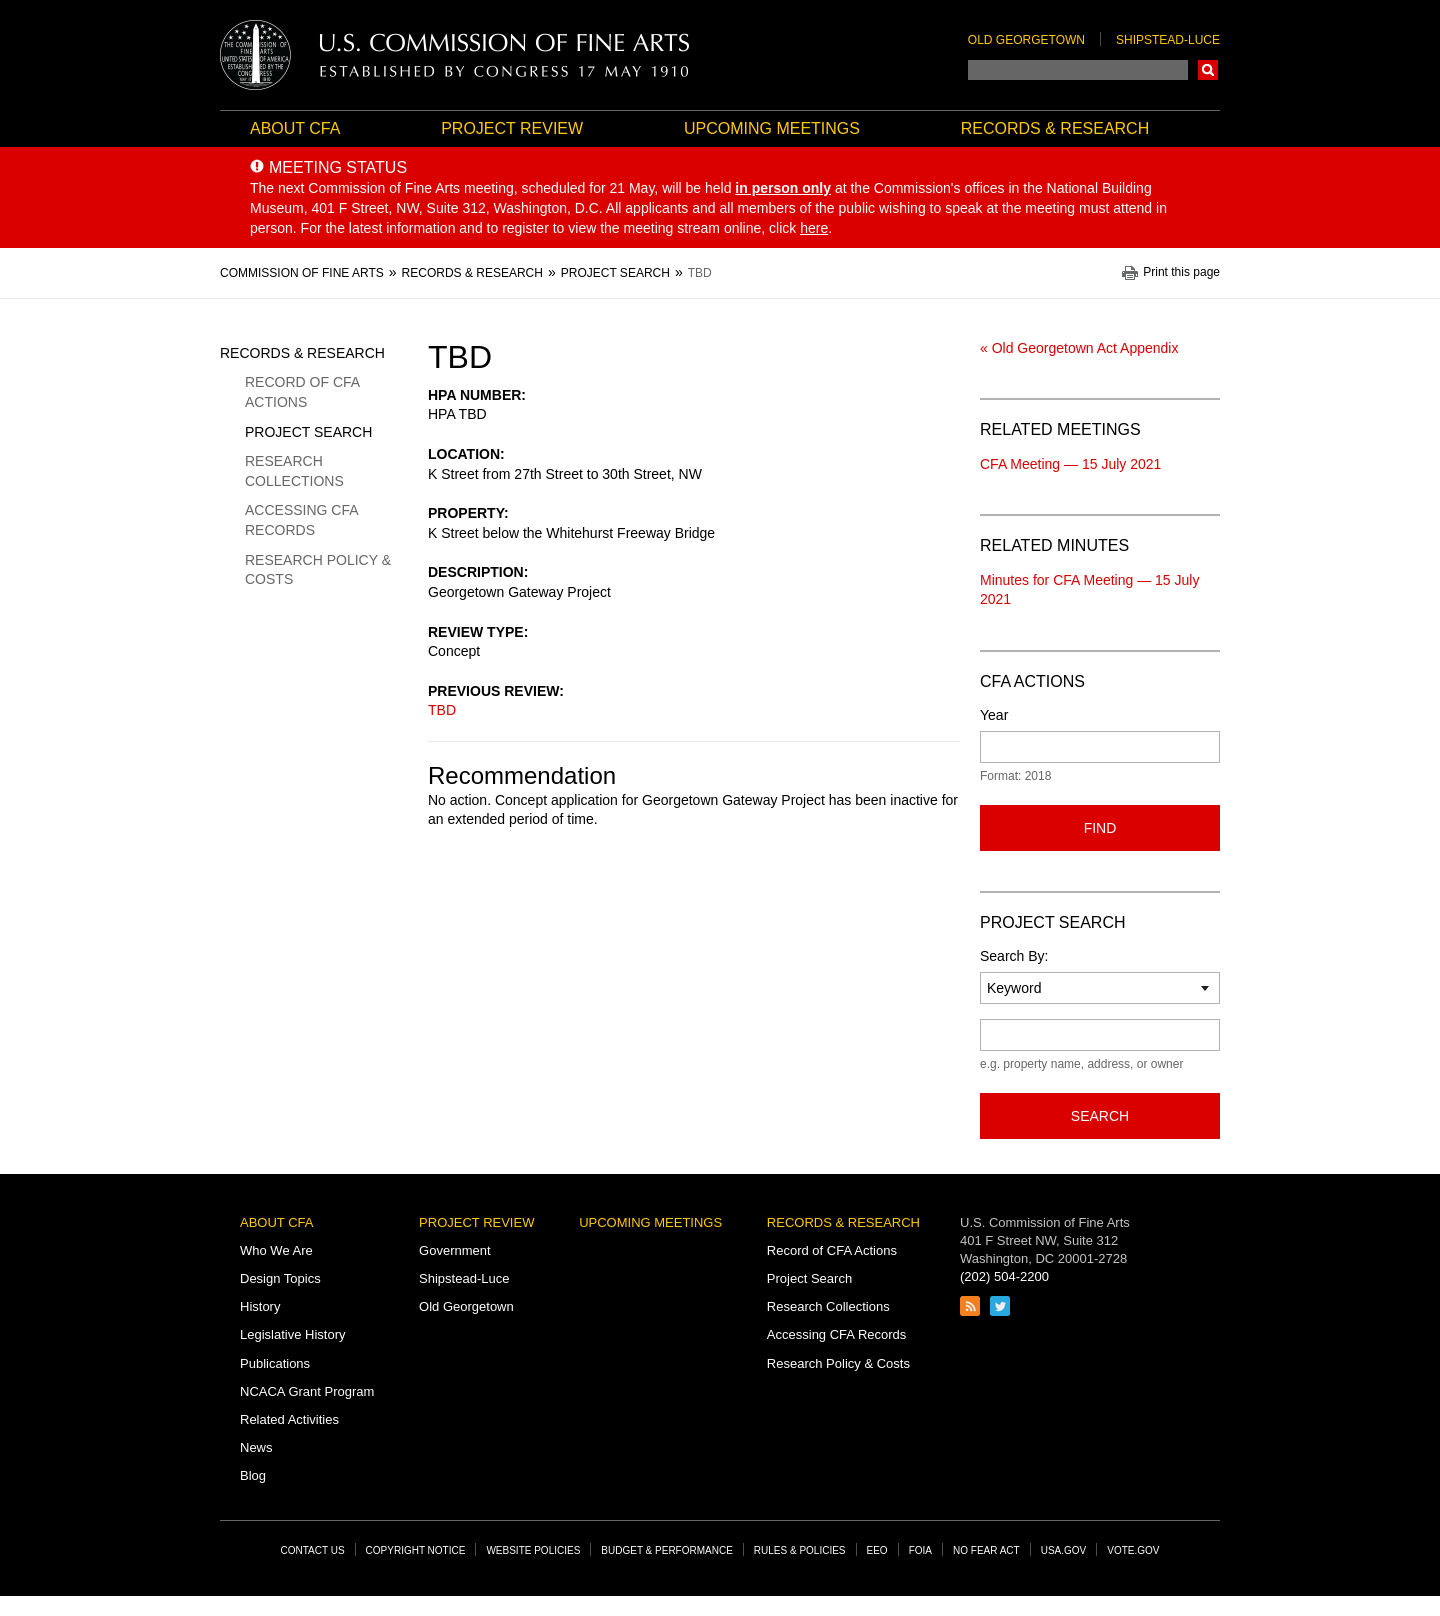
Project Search (308, 432)
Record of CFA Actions (302, 392)
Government (455, 1250)
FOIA (920, 1550)
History (260, 1306)
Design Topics (280, 1278)
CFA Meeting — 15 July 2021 (1070, 464)
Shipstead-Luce (1168, 40)
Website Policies (533, 1550)
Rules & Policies (800, 1550)
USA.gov (1064, 1550)
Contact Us (313, 1550)
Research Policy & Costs (318, 570)
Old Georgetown (1026, 40)
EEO (877, 1550)
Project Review (512, 128)
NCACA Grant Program (307, 1391)
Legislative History (293, 1334)
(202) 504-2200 (1004, 1276)
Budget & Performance (667, 1550)
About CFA (295, 128)
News (256, 1447)
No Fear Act (986, 1550)
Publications (275, 1363)
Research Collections (294, 471)
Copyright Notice (416, 1550)
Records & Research (1055, 128)
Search (1208, 70)
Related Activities (289, 1419)
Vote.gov (1133, 1550)
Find (1100, 828)
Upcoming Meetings (772, 128)
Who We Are (276, 1250)
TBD (442, 710)
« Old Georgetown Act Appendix (1079, 348)
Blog (253, 1475)
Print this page (1181, 272)
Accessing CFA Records (301, 520)
